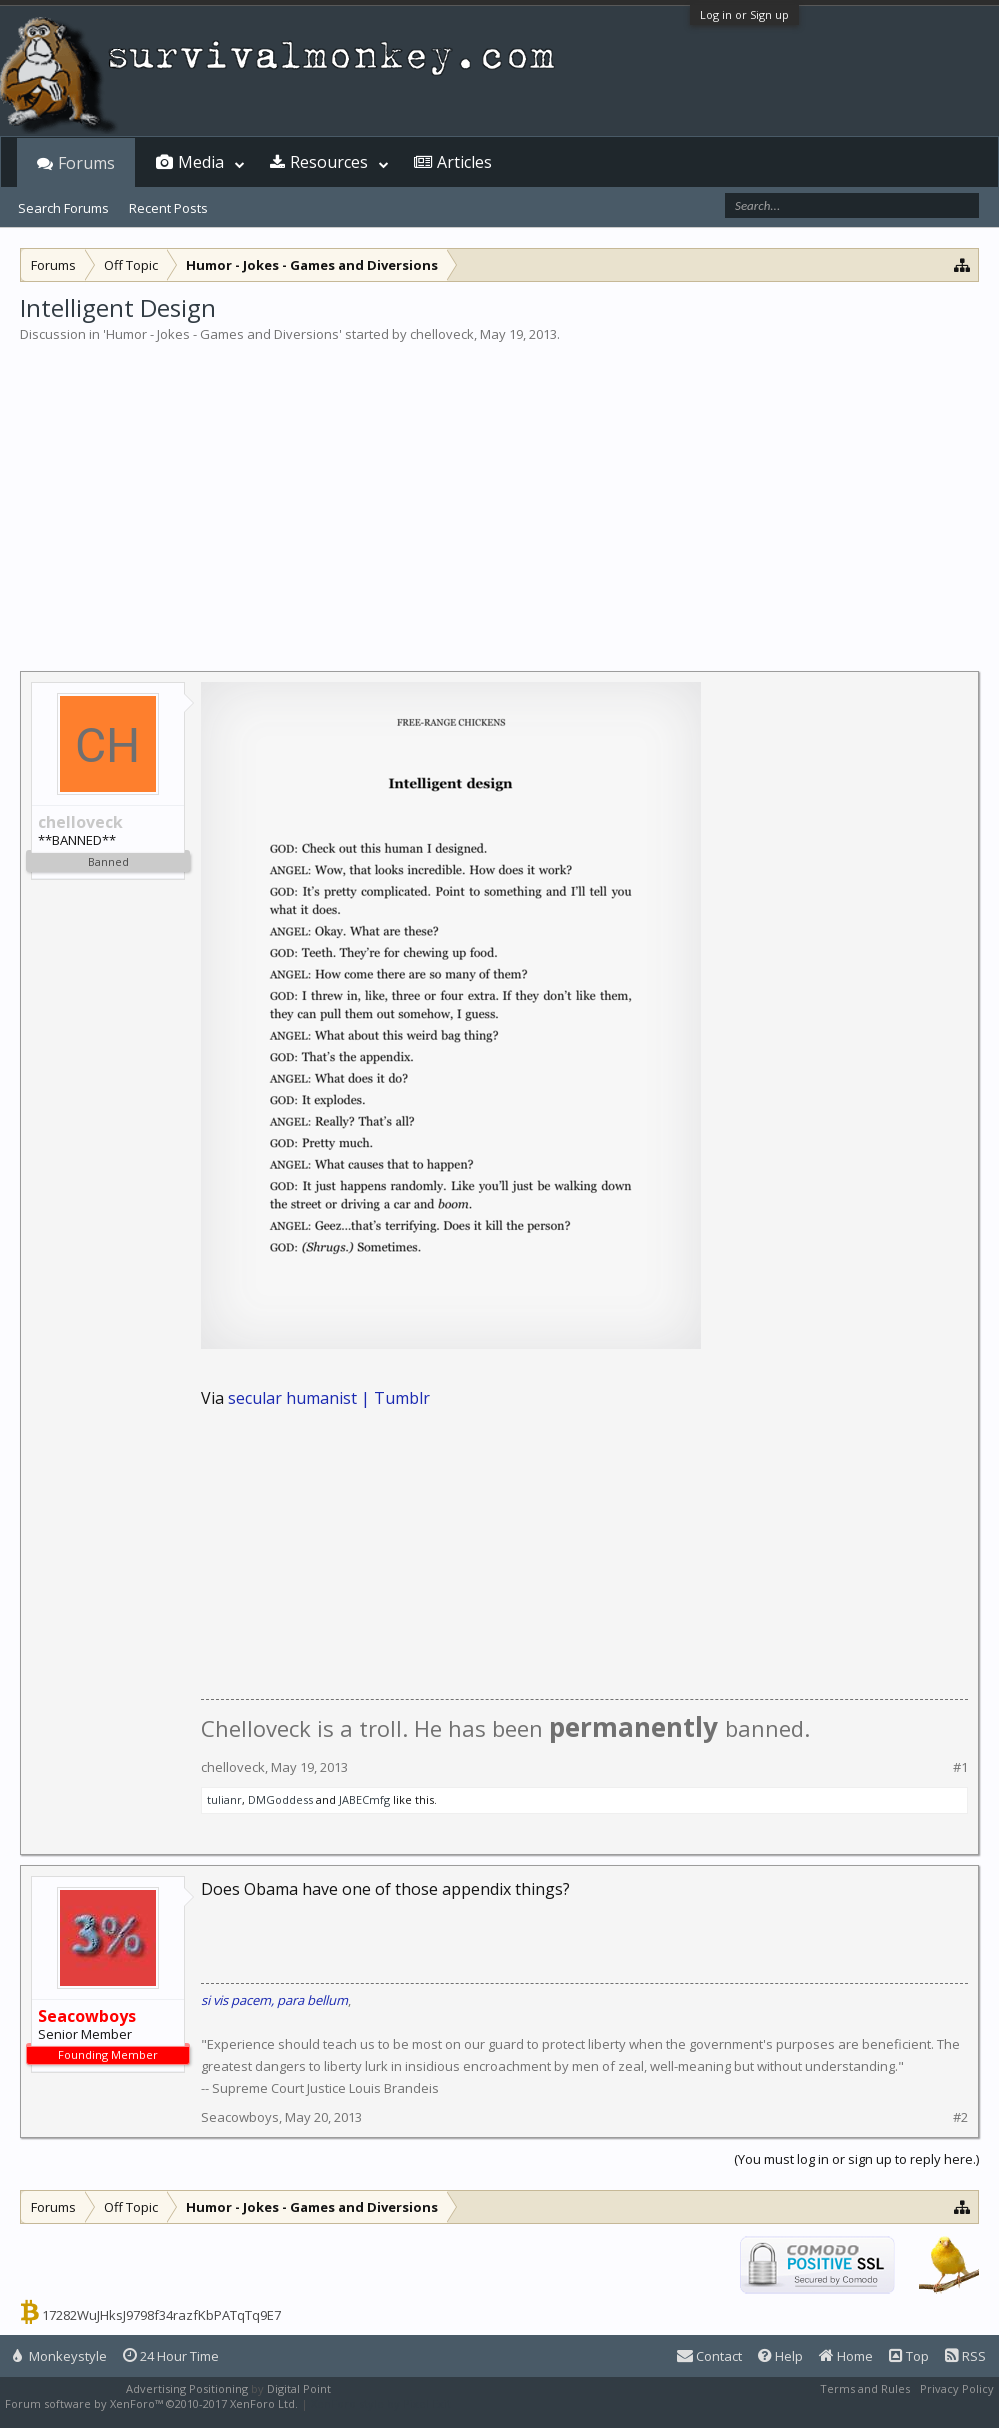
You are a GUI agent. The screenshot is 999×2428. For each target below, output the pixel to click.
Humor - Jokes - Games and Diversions (222, 334)
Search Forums (63, 208)
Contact (709, 2356)
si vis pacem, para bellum (274, 2000)
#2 (960, 2117)
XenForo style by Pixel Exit (381, 2403)
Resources (329, 162)
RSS (965, 2356)
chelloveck (442, 334)
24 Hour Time (171, 2356)
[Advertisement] (499, 494)
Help (780, 2356)
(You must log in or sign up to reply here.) (856, 2159)
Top (909, 2356)
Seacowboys (240, 2117)
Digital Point (299, 2388)
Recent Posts (168, 208)
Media (201, 162)
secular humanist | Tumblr (329, 1398)
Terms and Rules (865, 2388)
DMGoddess (280, 1799)
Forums (86, 163)
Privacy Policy (957, 2388)
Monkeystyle (60, 2356)
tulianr (224, 1799)
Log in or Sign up (744, 14)
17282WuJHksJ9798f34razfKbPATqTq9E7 (161, 2315)
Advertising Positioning (187, 2388)
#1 (960, 1767)
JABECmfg (364, 1799)
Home (846, 2356)
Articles (464, 162)
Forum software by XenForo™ (151, 2403)
